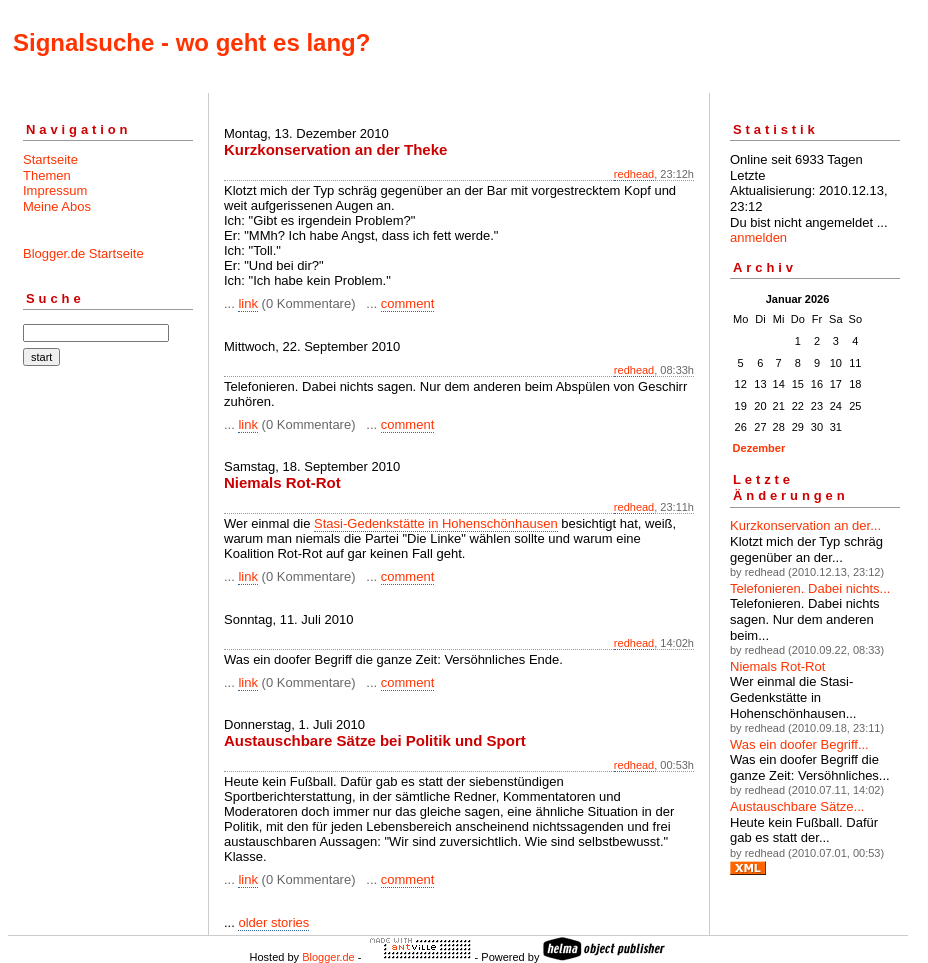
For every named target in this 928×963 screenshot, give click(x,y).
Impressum (55, 190)
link (248, 303)
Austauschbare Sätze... (797, 806)
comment (407, 303)
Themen (47, 175)
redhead (634, 174)
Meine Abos (57, 206)
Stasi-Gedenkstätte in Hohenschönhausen (436, 523)
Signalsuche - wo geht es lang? (191, 42)
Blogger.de (328, 957)
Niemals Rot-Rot (777, 666)
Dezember (759, 448)
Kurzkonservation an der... (805, 525)
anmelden (758, 237)
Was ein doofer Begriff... (799, 744)
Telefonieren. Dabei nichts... (810, 588)
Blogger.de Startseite (83, 253)
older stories (273, 922)
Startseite (50, 159)
